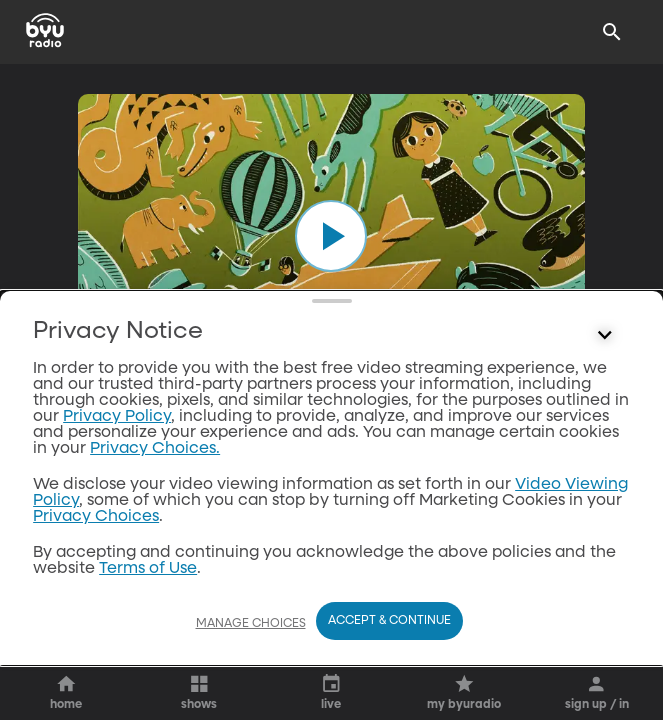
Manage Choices (251, 624)
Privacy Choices (96, 576)
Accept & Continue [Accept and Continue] (389, 621)
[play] (331, 236)
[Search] (612, 32)
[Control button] (605, 395)
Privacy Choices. (155, 508)
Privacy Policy (117, 476)
